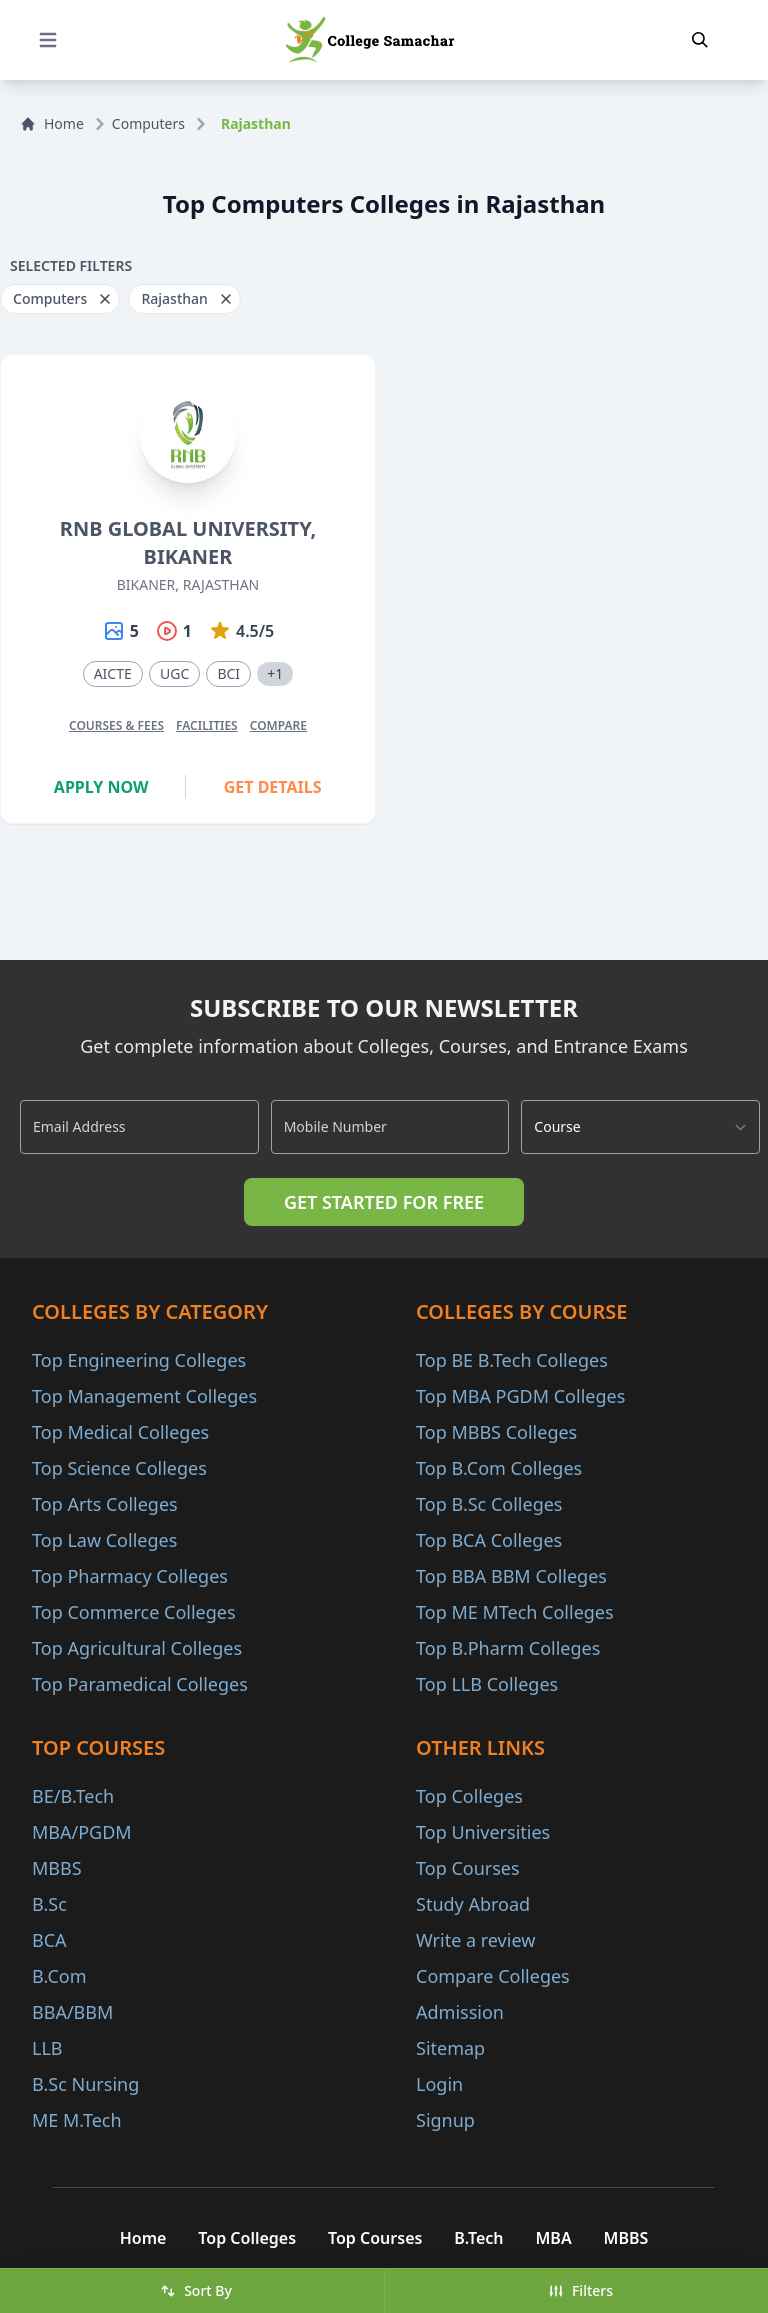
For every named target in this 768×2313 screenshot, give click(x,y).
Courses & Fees (116, 725)
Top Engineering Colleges (139, 1360)
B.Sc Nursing (85, 2084)
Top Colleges (469, 1796)
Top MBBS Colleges (496, 1432)
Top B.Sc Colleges (489, 1504)
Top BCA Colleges (489, 1540)
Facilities (207, 725)
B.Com (59, 1976)
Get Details (273, 787)
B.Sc (49, 1904)
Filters (580, 2290)
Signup (445, 2120)
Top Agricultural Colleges (137, 1648)
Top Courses (468, 1868)
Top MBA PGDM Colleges (520, 1396)
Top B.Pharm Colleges (508, 1648)
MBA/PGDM (82, 1832)
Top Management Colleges (144, 1396)
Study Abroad (473, 1904)
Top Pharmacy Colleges (130, 1576)
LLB (47, 2048)
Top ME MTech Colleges (515, 1612)
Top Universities (483, 1832)
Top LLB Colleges (487, 1684)
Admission (460, 2012)
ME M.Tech (77, 2120)
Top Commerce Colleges (134, 1612)
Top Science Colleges (119, 1468)
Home (52, 123)
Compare (278, 725)
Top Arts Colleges (105, 1504)
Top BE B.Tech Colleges (512, 1360)
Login (439, 2084)
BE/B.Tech (73, 1796)
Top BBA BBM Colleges (511, 1576)
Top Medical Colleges (120, 1432)
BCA (49, 1940)
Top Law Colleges (104, 1540)
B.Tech (478, 2238)
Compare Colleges (493, 1976)
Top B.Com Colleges (499, 1468)
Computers (148, 123)
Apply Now (101, 787)
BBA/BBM (72, 2012)
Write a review (475, 1940)
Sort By (196, 2290)
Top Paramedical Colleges (140, 1684)
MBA (554, 2238)
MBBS (57, 1868)
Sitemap (450, 2048)
